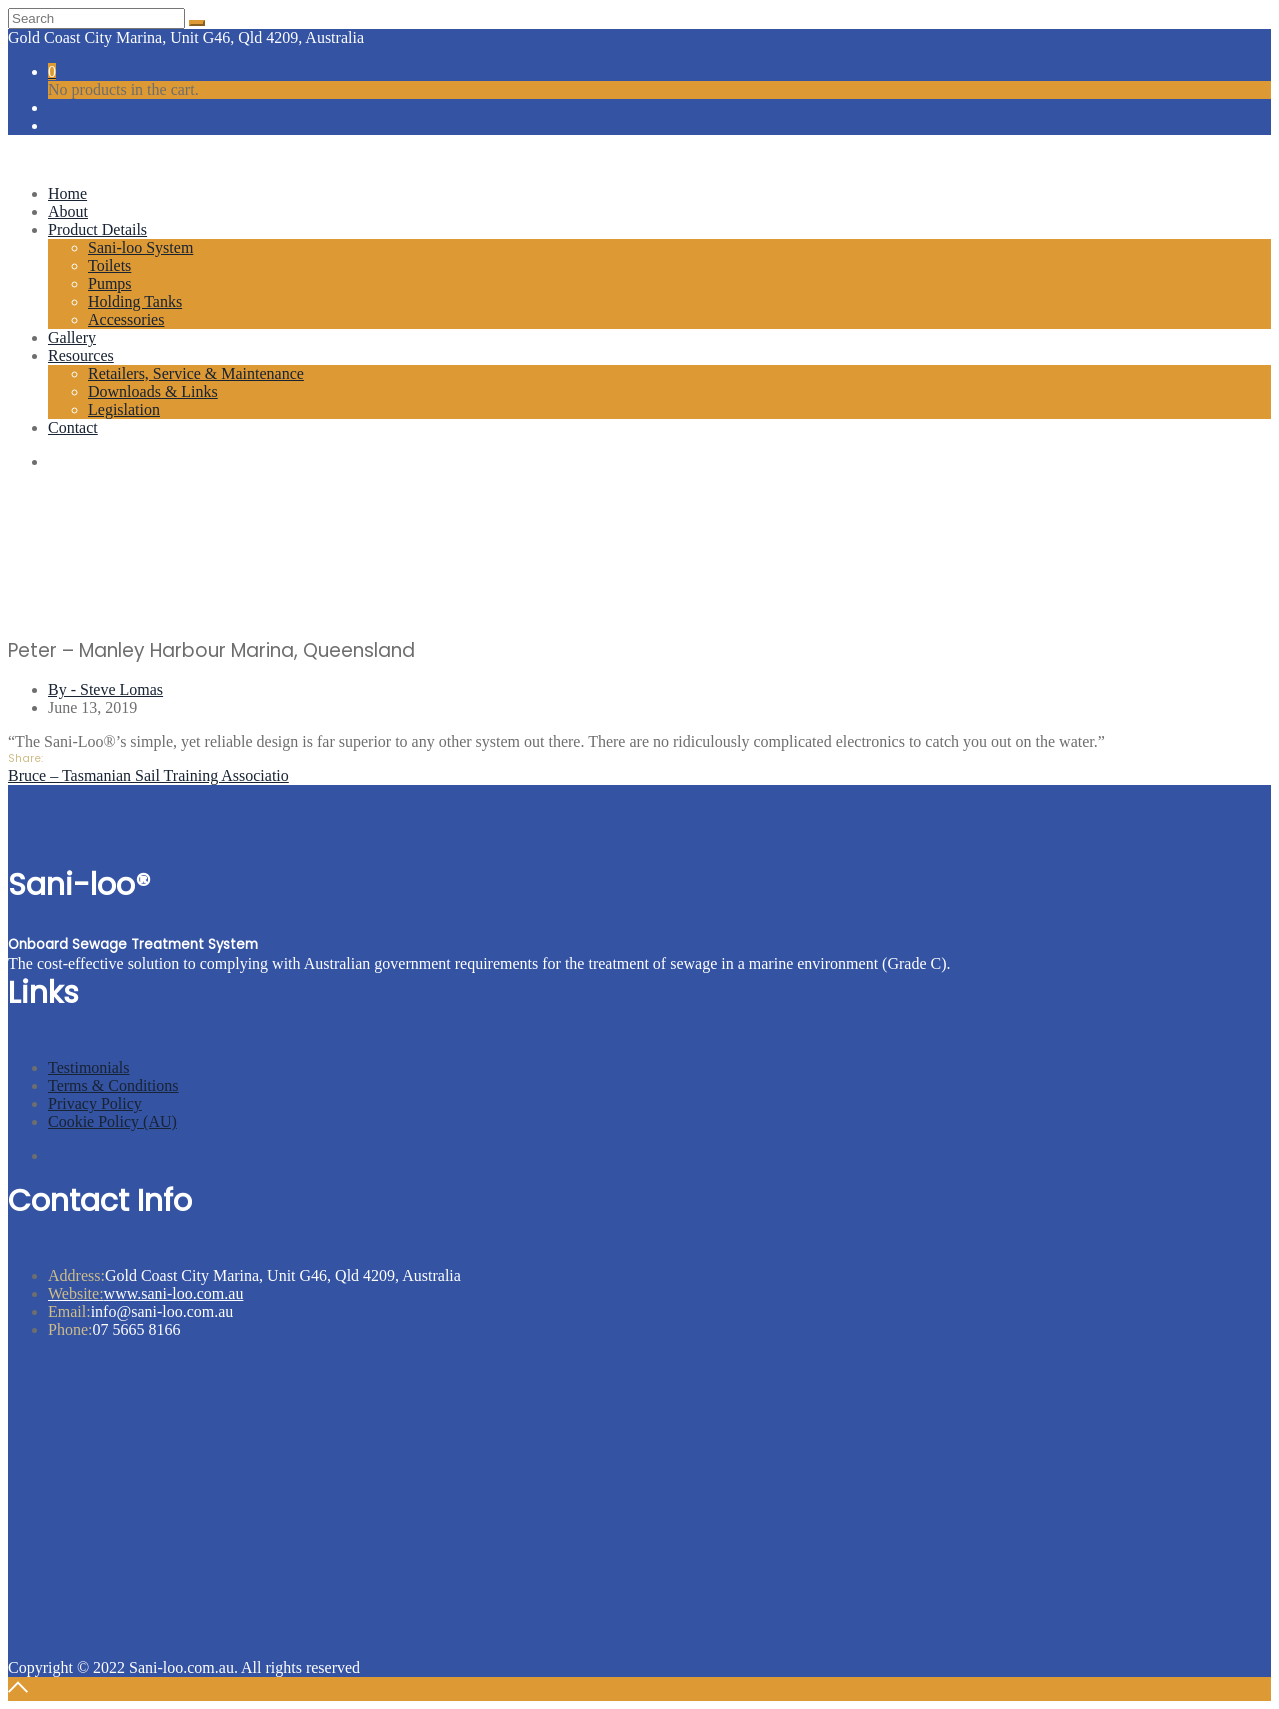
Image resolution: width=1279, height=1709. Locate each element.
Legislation (124, 409)
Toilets (109, 265)
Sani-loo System (140, 247)
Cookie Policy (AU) (112, 1121)
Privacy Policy (95, 1103)
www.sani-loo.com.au (145, 1293)
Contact (73, 427)
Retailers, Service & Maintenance (196, 373)
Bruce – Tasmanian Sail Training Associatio (148, 775)
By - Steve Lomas (105, 689)
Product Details (97, 229)
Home (67, 193)
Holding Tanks (135, 301)
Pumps (110, 283)
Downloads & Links (153, 391)
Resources (81, 355)
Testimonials (89, 1067)
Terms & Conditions (113, 1085)
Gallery (72, 337)
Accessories (126, 319)
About (68, 211)
